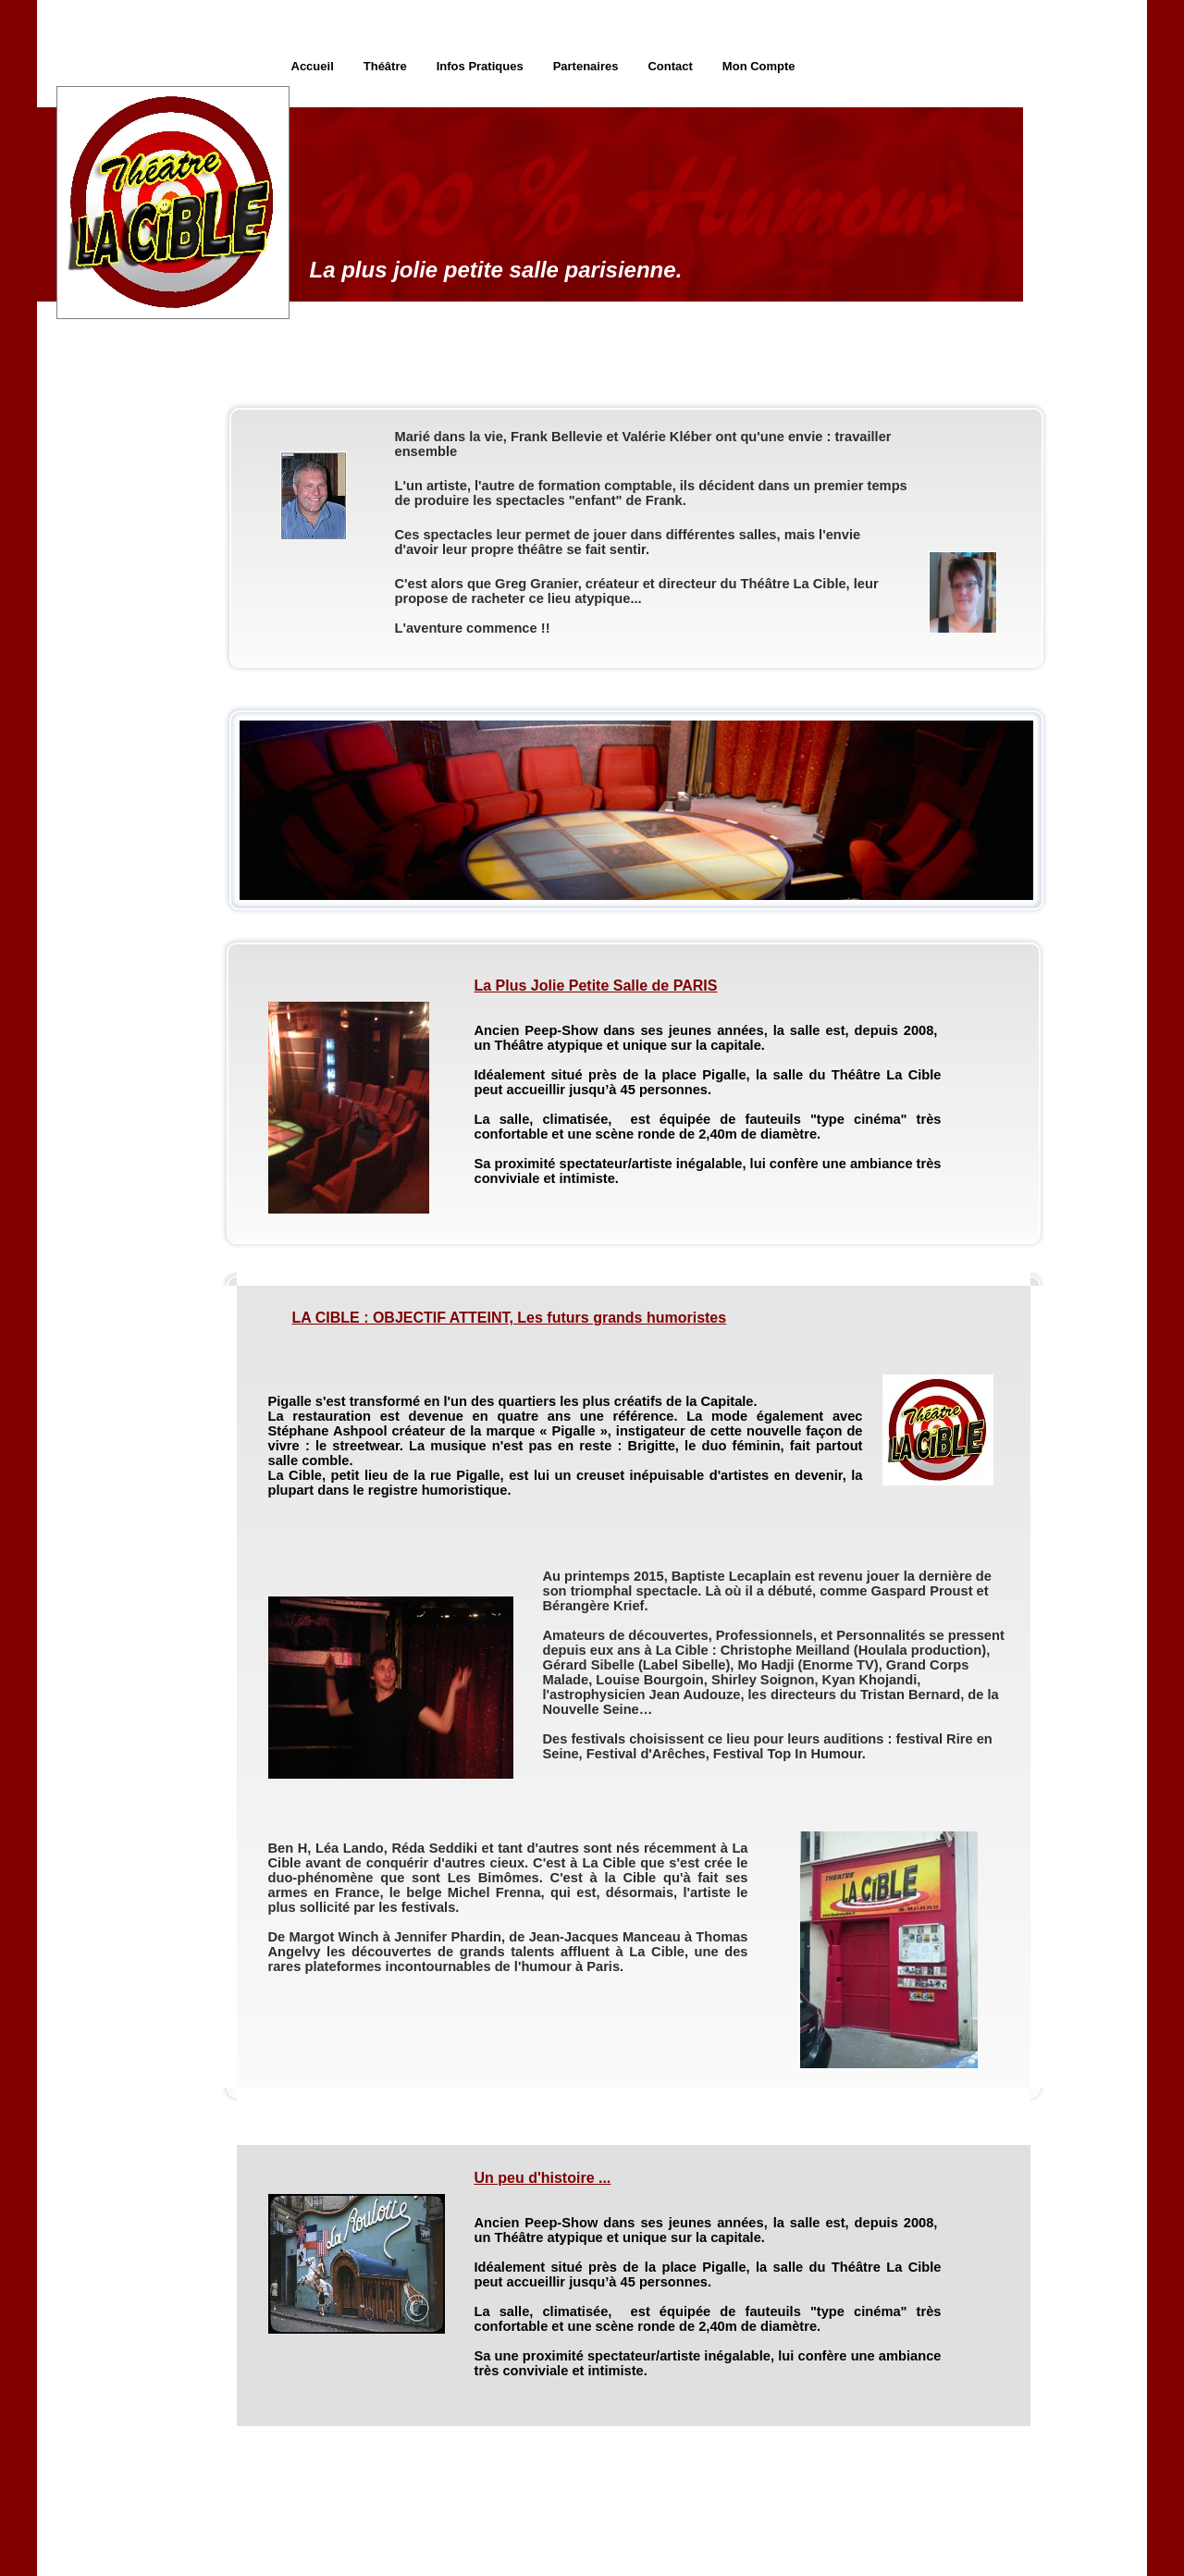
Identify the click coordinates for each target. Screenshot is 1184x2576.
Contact (670, 66)
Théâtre (385, 66)
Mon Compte (759, 66)
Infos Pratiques (480, 66)
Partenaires (586, 66)
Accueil (312, 66)
